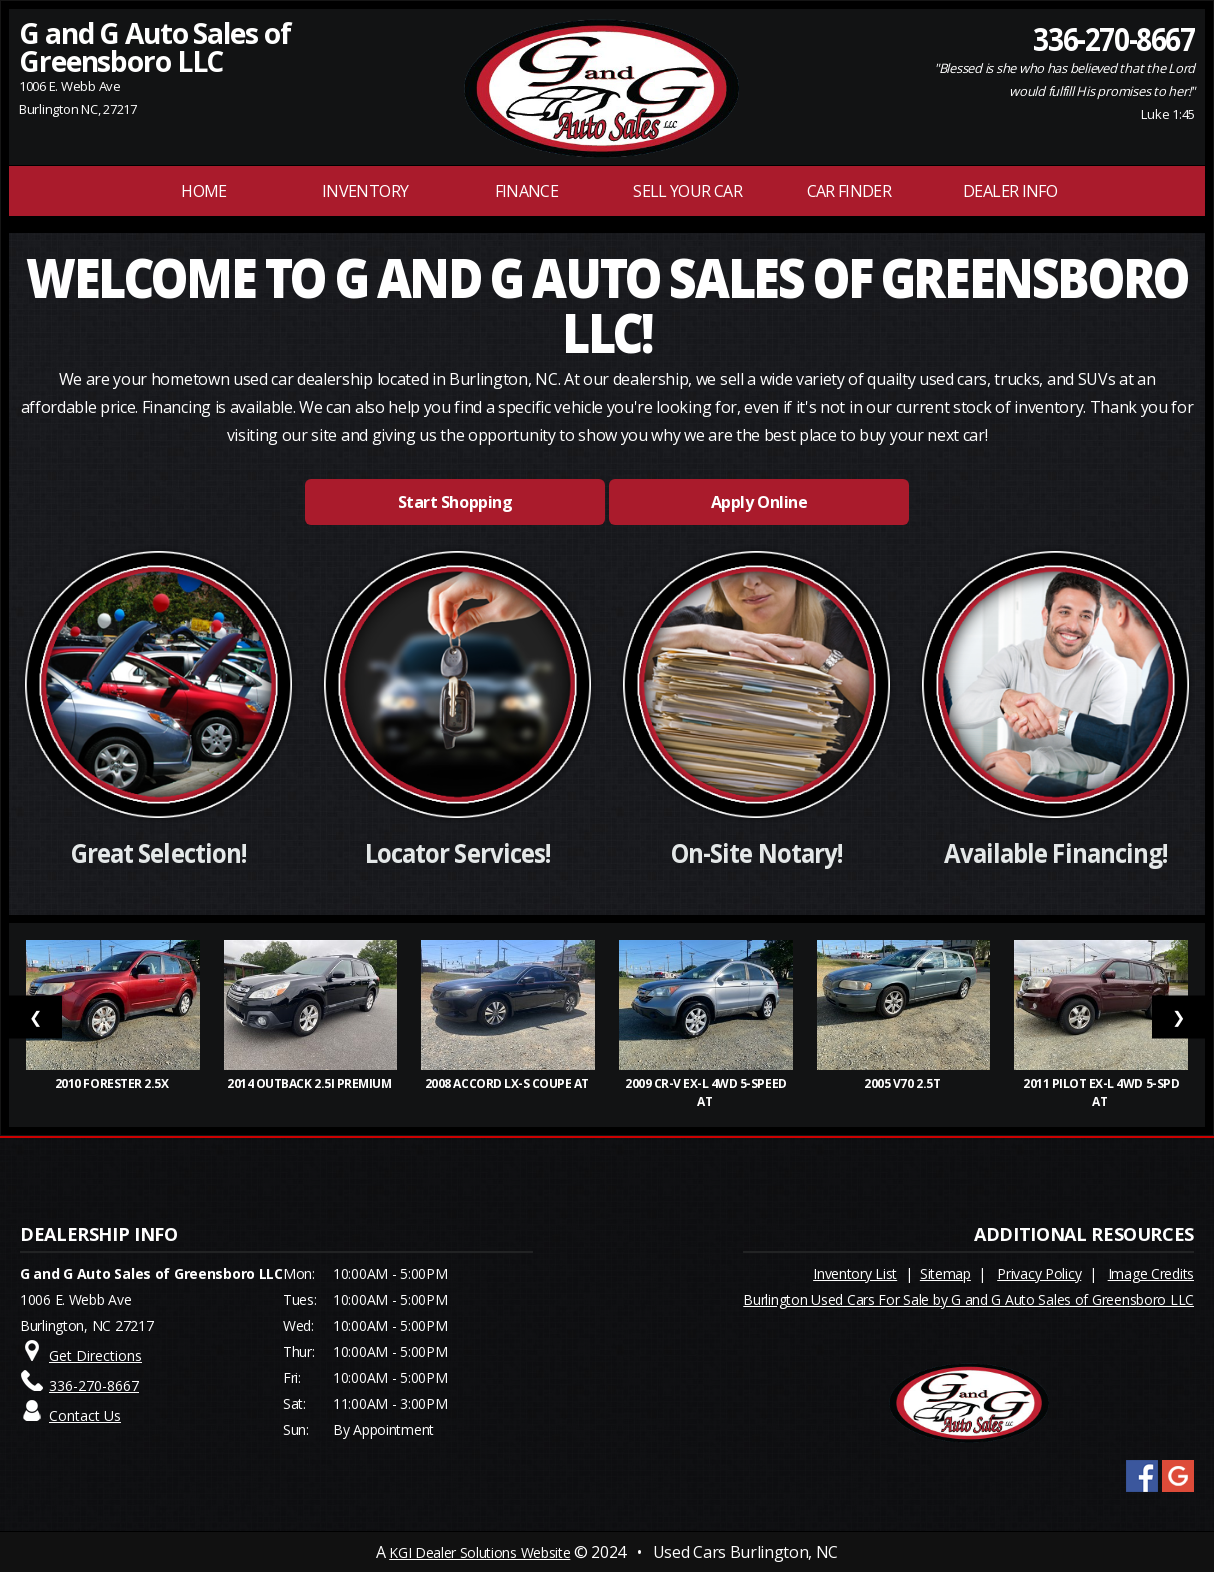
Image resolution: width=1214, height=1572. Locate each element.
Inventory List (855, 1273)
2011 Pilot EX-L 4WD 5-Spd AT (1101, 1092)
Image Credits (1151, 1273)
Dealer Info (1010, 191)
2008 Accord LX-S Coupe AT (508, 1083)
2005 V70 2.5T (903, 1083)
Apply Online (759, 502)
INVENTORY (365, 191)
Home (203, 191)
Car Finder (849, 191)
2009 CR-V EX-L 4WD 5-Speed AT (706, 1092)
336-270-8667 (1114, 38)
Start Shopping (455, 502)
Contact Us (85, 1415)
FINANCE (527, 191)
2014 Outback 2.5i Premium (310, 1083)
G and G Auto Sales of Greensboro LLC (154, 47)
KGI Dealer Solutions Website (479, 1552)
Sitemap (945, 1273)
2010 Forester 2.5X (113, 1083)
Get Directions (95, 1355)
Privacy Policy (1039, 1273)
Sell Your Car (687, 191)
